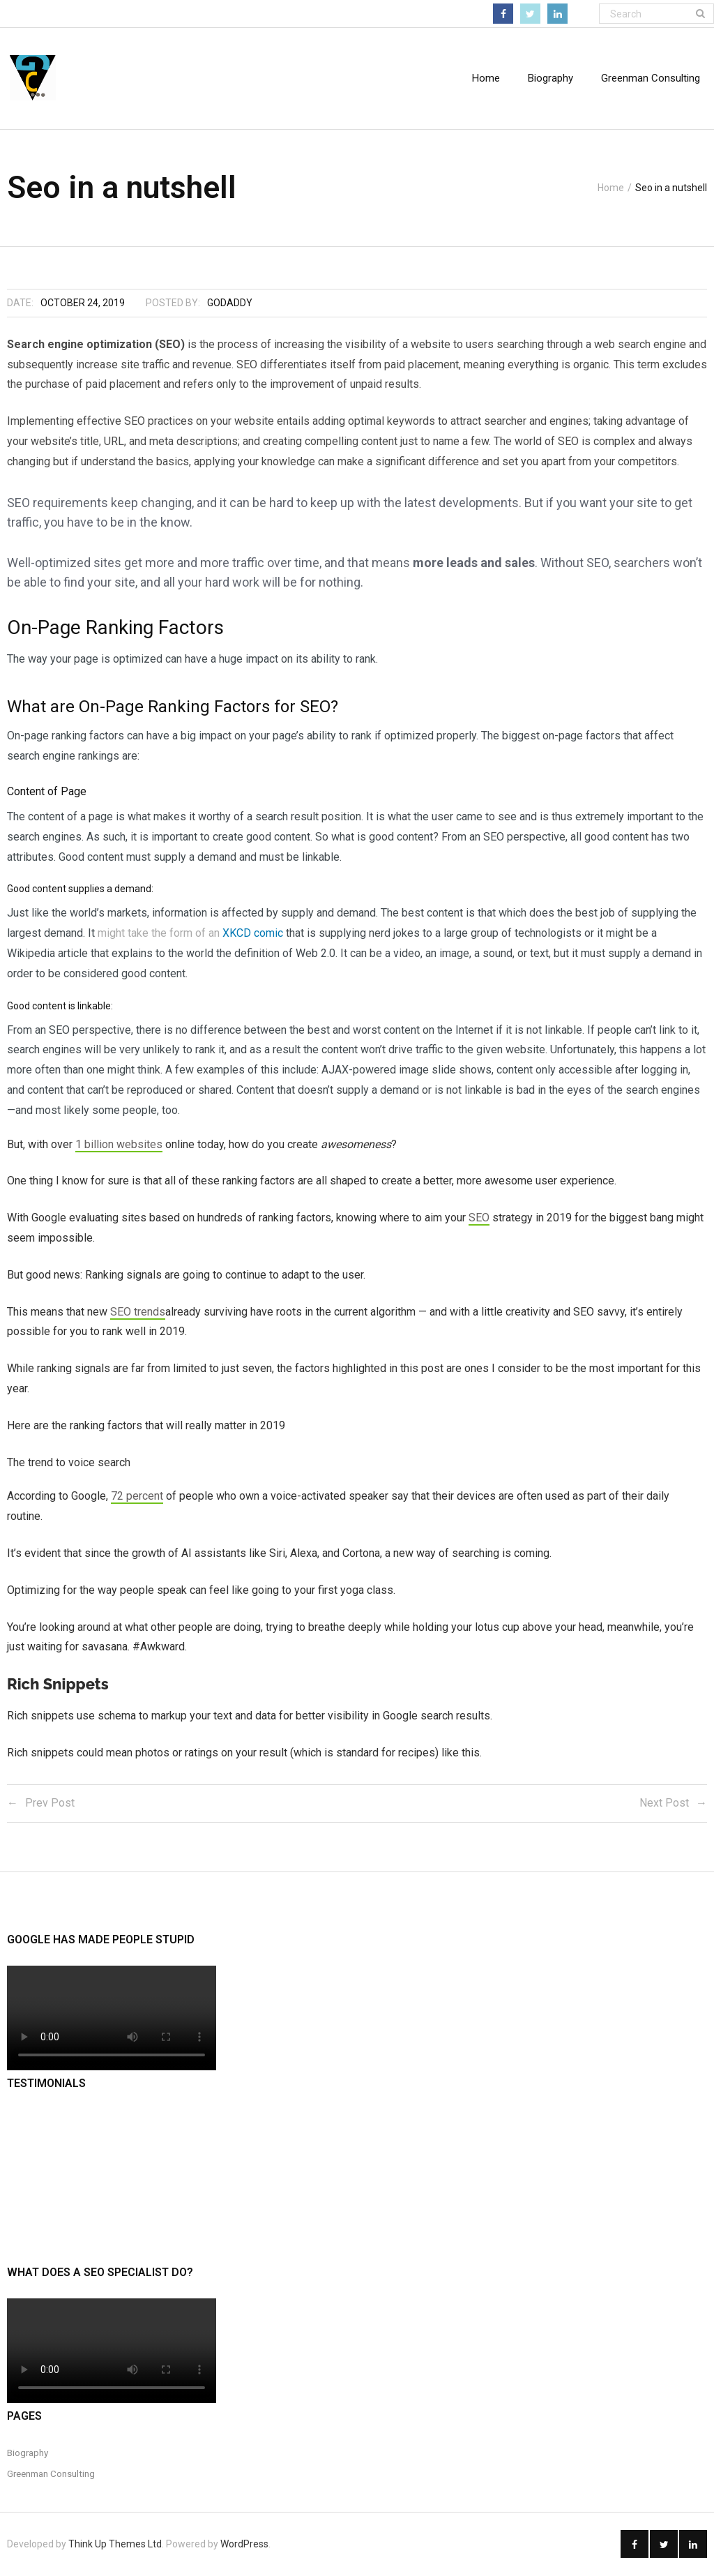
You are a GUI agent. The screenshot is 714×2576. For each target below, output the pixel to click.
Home (486, 78)
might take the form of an (160, 933)
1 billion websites (118, 1144)
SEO (479, 1218)
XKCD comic (252, 933)
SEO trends (137, 1311)
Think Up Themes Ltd (115, 2544)
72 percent (137, 1496)
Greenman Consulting (51, 2474)
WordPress (244, 2544)
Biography (27, 2453)
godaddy (229, 303)
